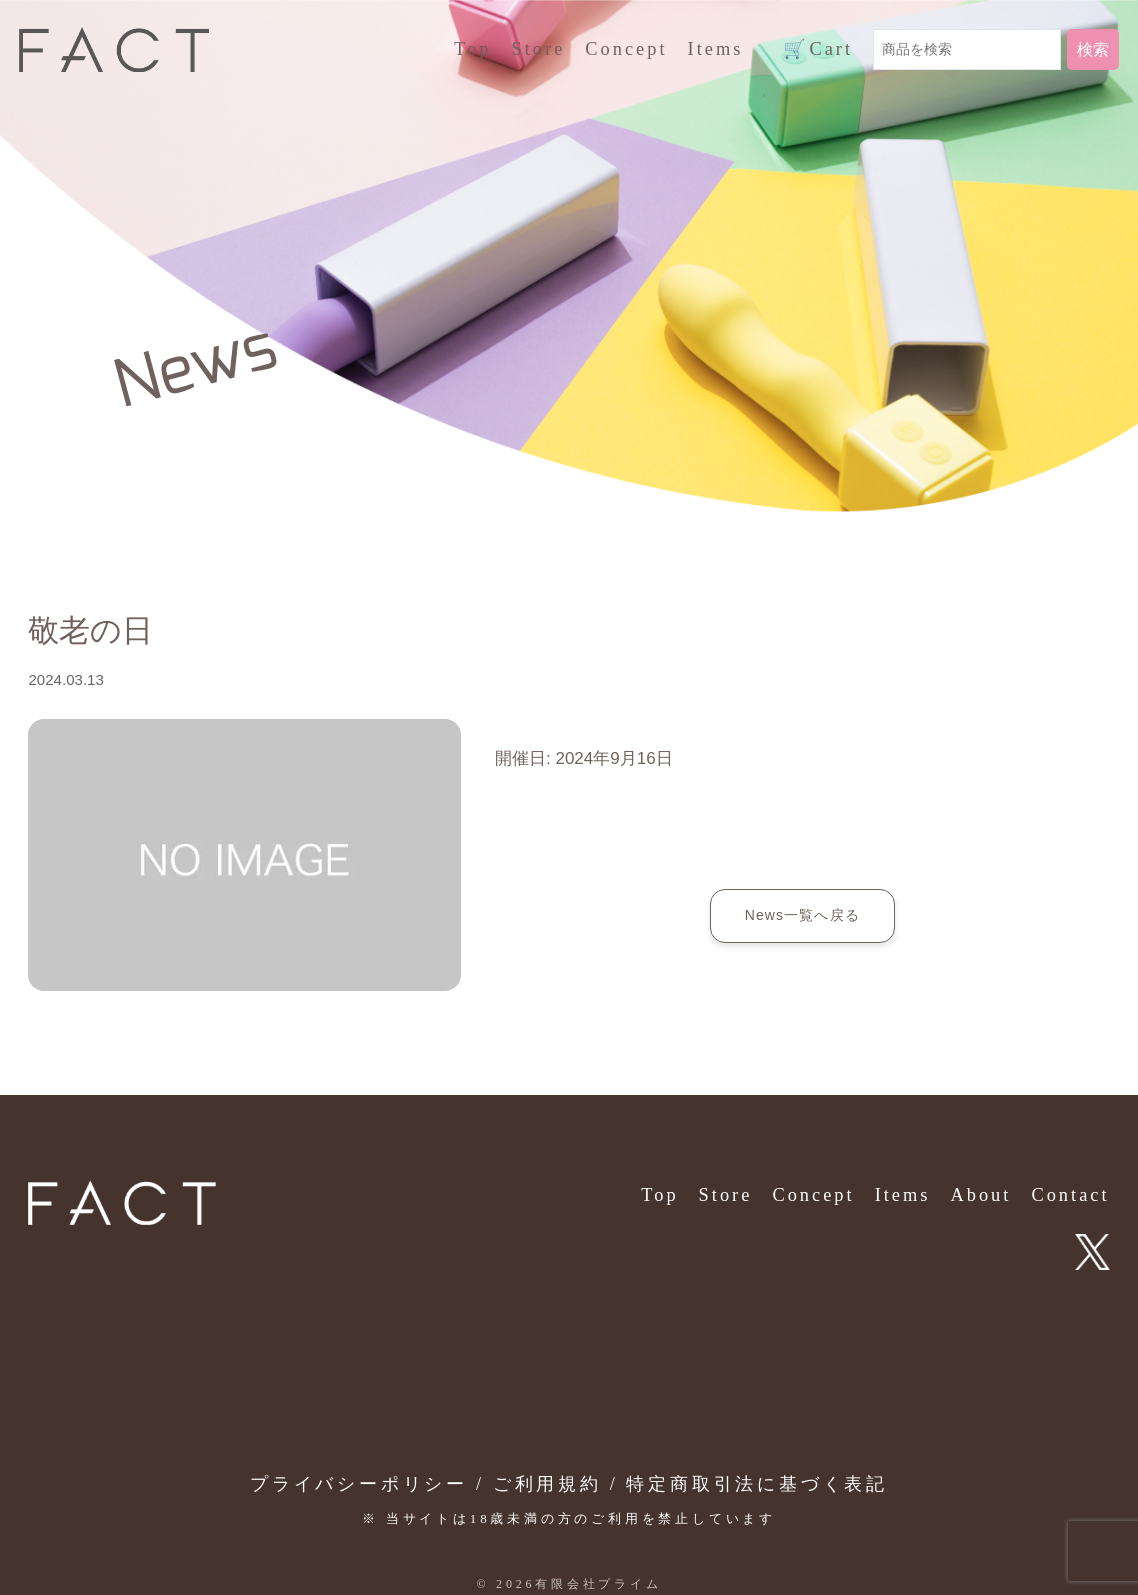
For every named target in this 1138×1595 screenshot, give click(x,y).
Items (716, 49)
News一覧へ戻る (802, 915)
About (980, 1195)
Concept (626, 49)
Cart (818, 49)
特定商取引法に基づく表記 (757, 1484)
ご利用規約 (547, 1484)
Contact (1070, 1195)
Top (472, 49)
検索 (1093, 50)
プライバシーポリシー (359, 1484)
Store (539, 49)
